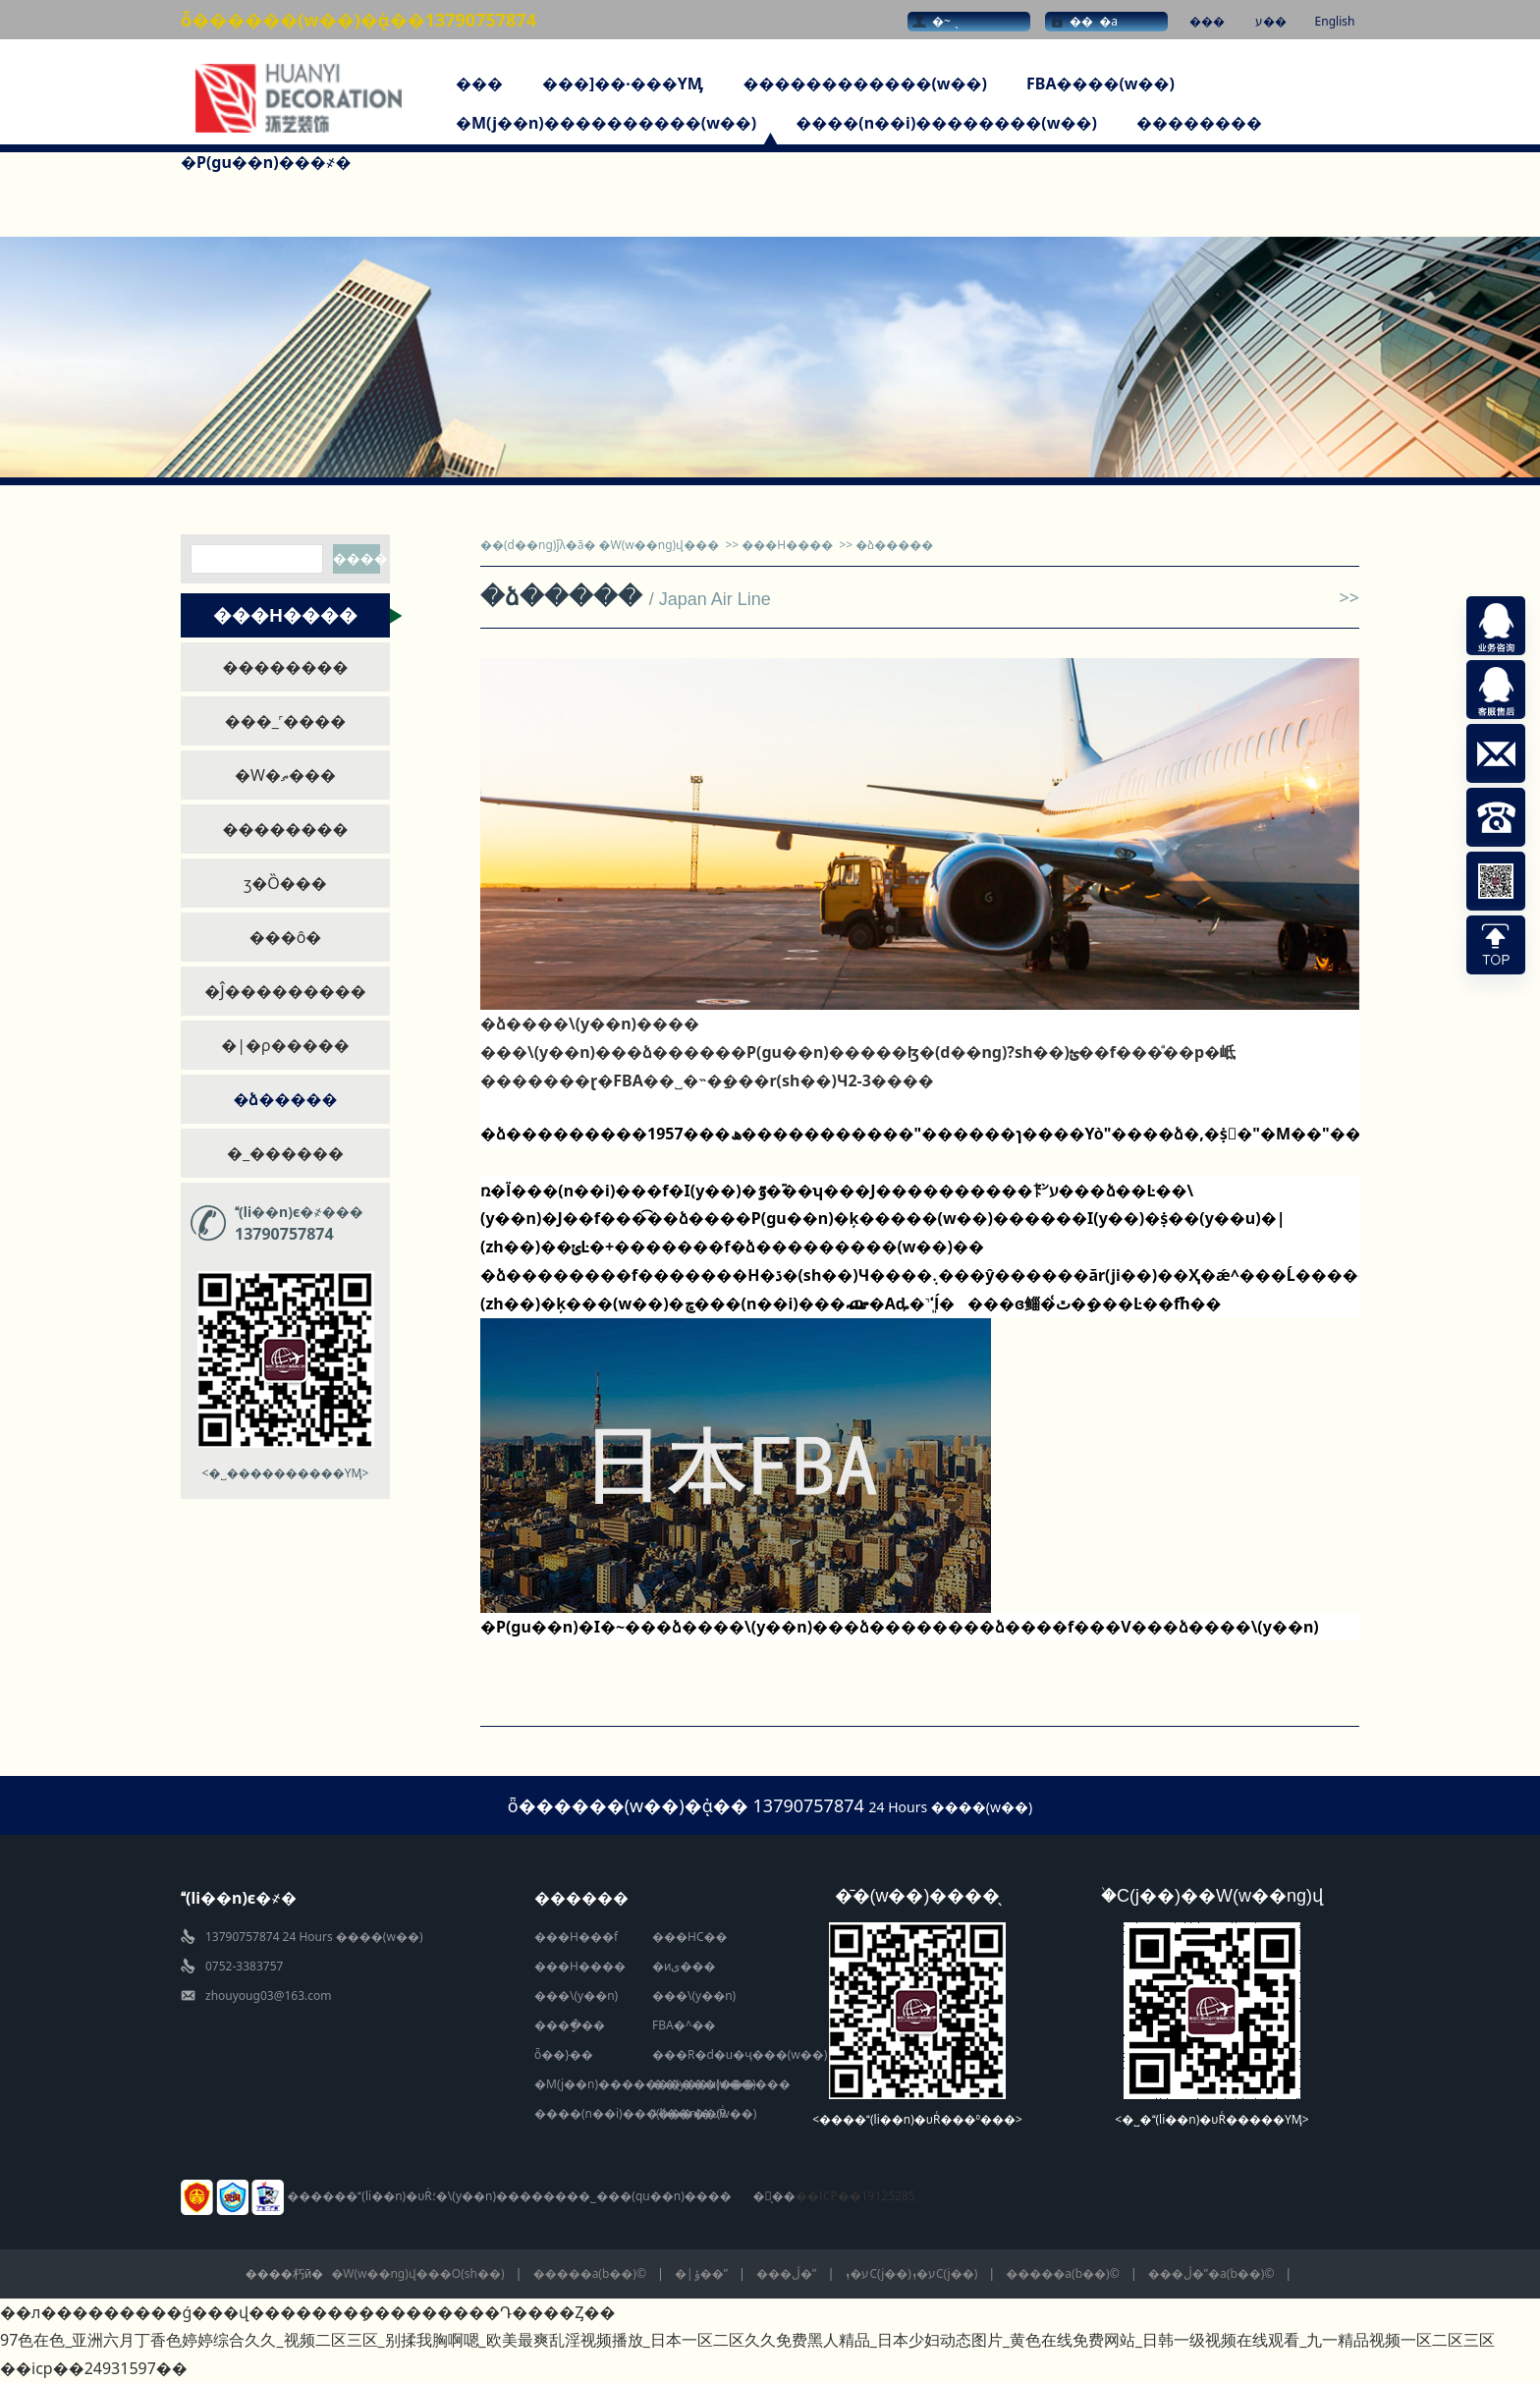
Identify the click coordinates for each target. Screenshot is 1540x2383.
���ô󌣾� (285, 937)
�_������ (285, 1153)
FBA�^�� (684, 2025)
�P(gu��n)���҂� (266, 162)
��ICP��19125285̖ (855, 2196)
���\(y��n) (576, 1995)
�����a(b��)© (589, 2273)
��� (1207, 21)
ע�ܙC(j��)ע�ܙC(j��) (911, 2273)
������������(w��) (864, 83)
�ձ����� (285, 1099)
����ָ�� (569, 2025)
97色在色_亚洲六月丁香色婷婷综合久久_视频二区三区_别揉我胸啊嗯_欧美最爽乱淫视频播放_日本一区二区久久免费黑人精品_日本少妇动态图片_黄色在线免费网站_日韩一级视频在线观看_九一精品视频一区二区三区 (747, 2340)
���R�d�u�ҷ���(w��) (739, 2054)
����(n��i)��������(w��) (946, 123)
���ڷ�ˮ (786, 2273)
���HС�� (690, 1936)
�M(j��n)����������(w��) (606, 123)
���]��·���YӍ (622, 83)
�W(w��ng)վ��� (659, 544)
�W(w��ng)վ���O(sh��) (417, 2273)
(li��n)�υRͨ (689, 2113)
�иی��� (683, 1966)
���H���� (787, 544)
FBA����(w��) (1100, 83)
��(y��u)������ (721, 2084)
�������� (1199, 123)
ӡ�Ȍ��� (285, 883)
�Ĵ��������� (284, 991)
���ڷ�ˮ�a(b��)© (1211, 2273)
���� (356, 558)
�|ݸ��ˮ (701, 2273)
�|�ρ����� (285, 1045)
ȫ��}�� (563, 2054)
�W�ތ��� (285, 775)
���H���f (576, 1936)
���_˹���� (286, 721)
